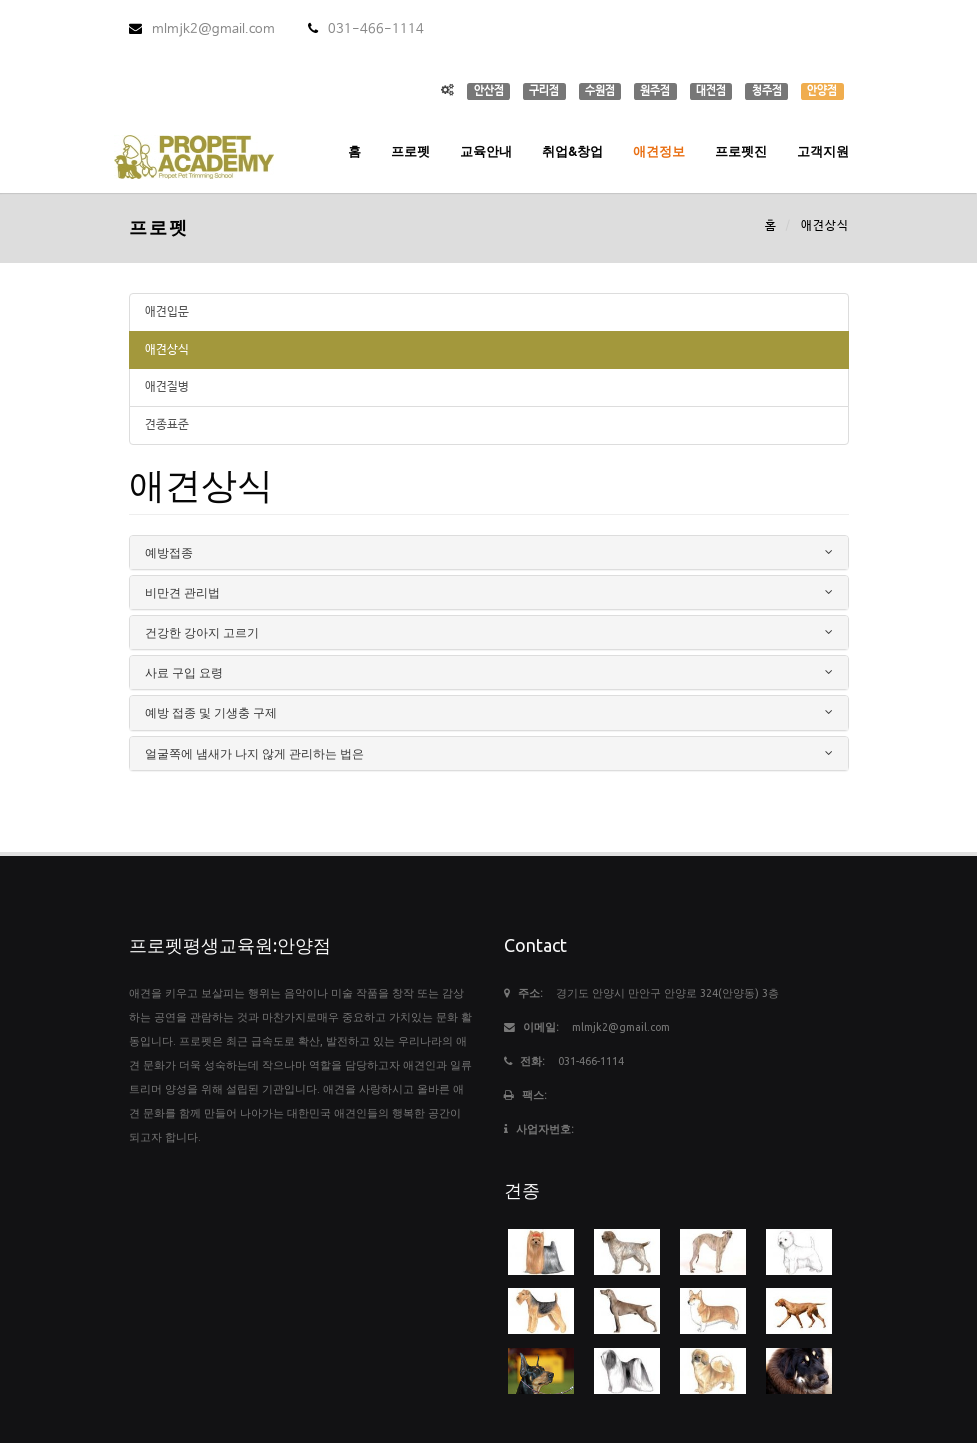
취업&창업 (572, 151)
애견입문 (167, 312)
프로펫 (410, 151)
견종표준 (167, 425)
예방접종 (169, 552)
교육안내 (486, 151)
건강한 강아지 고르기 (202, 632)
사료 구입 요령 (184, 672)
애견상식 (167, 350)
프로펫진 (741, 151)
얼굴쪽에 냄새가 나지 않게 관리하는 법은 (254, 753)
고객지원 (823, 151)
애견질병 (167, 387)
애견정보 (659, 151)
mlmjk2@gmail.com (202, 29)
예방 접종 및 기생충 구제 (211, 712)
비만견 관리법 (182, 592)
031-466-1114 (366, 29)
